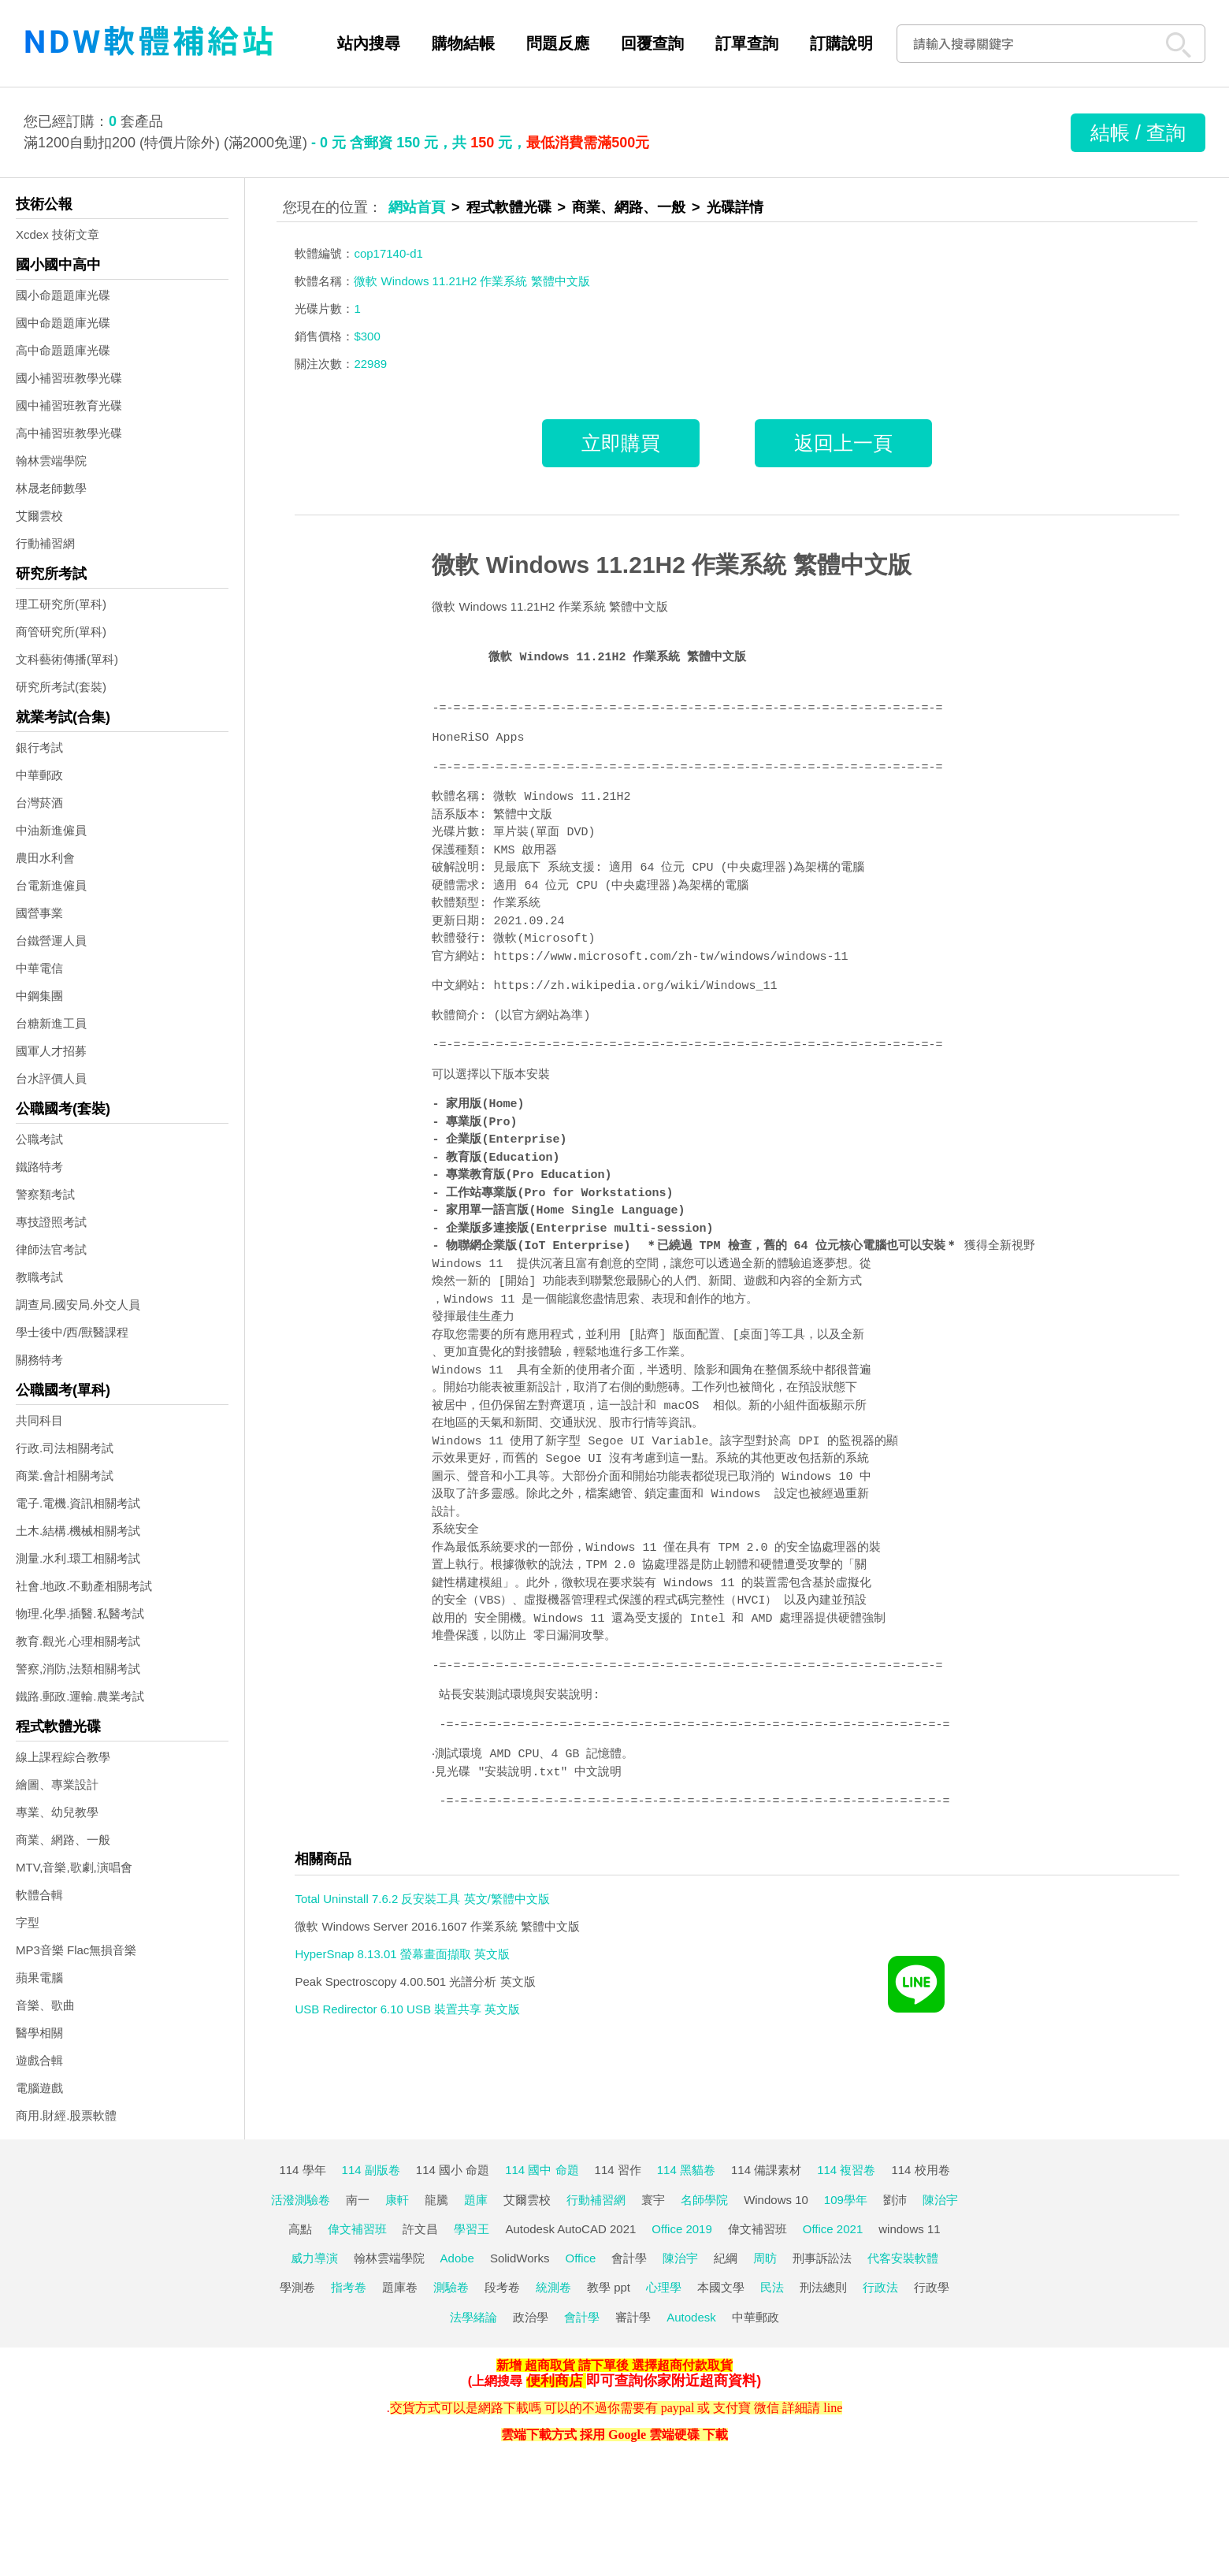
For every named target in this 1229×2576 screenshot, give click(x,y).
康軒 (397, 2199)
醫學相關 (39, 2032)
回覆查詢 (652, 43)
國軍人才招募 (51, 1051)
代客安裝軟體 (902, 2258)
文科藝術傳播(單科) (67, 659)
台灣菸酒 (39, 802)
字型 (27, 1922)
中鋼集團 (39, 995)
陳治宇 (940, 2199)
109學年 (845, 2199)
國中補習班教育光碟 (69, 405)
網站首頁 (416, 207)
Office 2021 (833, 2229)
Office (581, 2258)
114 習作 (618, 2169)
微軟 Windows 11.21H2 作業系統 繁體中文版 (671, 565)
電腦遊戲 (39, 2088)
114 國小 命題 (452, 2169)
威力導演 (314, 2258)
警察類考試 (45, 1194)
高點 (300, 2229)
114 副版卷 (371, 2169)
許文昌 (420, 2229)
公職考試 (39, 1139)
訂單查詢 (746, 43)
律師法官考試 (51, 1249)
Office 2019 (681, 2229)
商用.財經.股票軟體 (66, 2115)
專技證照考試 (51, 1222)
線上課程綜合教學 (63, 1757)
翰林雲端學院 (51, 460)
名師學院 (704, 2199)
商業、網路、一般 (63, 1839)
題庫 (476, 2199)
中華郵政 (39, 775)
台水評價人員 (51, 1078)
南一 (357, 2199)
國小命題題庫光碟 (63, 295)
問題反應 (557, 43)
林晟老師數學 (51, 488)
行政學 (931, 2287)
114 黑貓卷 (686, 2169)
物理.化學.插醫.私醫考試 (80, 1613)
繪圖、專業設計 (57, 1784)
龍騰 (436, 2199)
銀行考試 (39, 747)
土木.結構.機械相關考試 (78, 1530)
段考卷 (502, 2287)
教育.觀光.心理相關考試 (78, 1641)
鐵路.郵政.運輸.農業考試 (80, 1696)
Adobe (457, 2258)
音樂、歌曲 (45, 2005)
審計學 (633, 2317)
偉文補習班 (357, 2229)
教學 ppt (608, 2287)
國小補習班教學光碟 (69, 378)
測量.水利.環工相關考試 (78, 1558)
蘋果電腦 (39, 1977)
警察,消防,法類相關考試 (78, 1668)
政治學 (530, 2317)
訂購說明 (841, 43)
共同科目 (39, 1420)
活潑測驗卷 (300, 2199)
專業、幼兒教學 (57, 1812)
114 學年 (302, 2169)
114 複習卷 (846, 2169)
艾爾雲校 (39, 515)
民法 (772, 2287)
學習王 (471, 2229)
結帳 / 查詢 (1138, 132)
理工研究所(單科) (61, 604)
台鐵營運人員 (51, 940)
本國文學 (720, 2287)
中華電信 (39, 968)
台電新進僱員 (51, 885)
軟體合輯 (39, 1894)
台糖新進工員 (51, 1023)
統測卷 (553, 2287)
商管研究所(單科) (61, 631)
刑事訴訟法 (822, 2258)
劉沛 (895, 2199)
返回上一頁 (843, 443)
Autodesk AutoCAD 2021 (570, 2229)
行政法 (880, 2287)
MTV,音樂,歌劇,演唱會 (74, 1867)
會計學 (629, 2258)
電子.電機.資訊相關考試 (78, 1503)
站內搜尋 (368, 43)
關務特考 (39, 1359)
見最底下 (516, 868)
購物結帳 (463, 43)
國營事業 (39, 913)
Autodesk (691, 2317)
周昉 (765, 2258)
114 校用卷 (920, 2169)
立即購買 (620, 443)
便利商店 (554, 2380)
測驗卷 (451, 2287)
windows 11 (909, 2229)
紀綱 (725, 2258)
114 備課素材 (766, 2169)
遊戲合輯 (39, 2060)
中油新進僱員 (51, 830)
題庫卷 (400, 2287)
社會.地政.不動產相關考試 (84, 1586)
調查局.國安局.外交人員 (78, 1304)
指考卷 (348, 2287)
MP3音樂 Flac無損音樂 (76, 1950)
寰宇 (653, 2199)
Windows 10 (776, 2199)
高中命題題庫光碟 (63, 350)
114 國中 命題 (541, 2169)
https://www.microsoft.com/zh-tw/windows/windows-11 (670, 957)
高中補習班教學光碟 (69, 433)
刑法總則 (823, 2287)
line (832, 2407)
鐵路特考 (39, 1166)
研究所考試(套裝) (61, 686)
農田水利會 (45, 857)
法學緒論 (473, 2317)
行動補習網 (45, 543)
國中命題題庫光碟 (63, 322)
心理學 (663, 2287)
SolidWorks (520, 2258)
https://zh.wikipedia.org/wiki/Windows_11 (635, 986)
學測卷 (297, 2287)
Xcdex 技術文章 (57, 234)
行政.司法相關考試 (64, 1448)
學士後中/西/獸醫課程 (72, 1332)
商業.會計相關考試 (64, 1475)
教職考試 (39, 1277)
